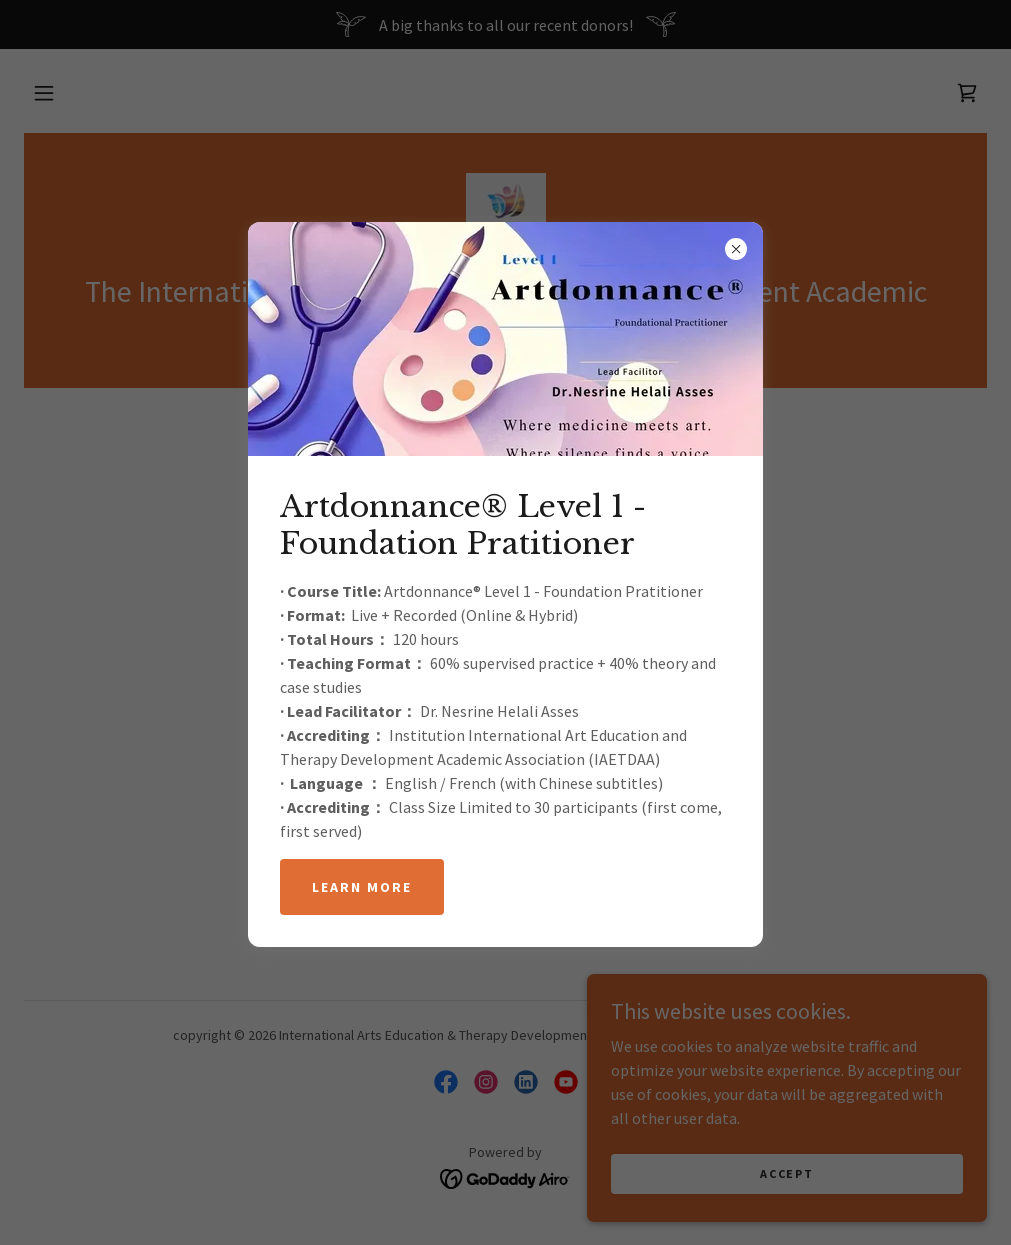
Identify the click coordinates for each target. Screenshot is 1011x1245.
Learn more (362, 887)
